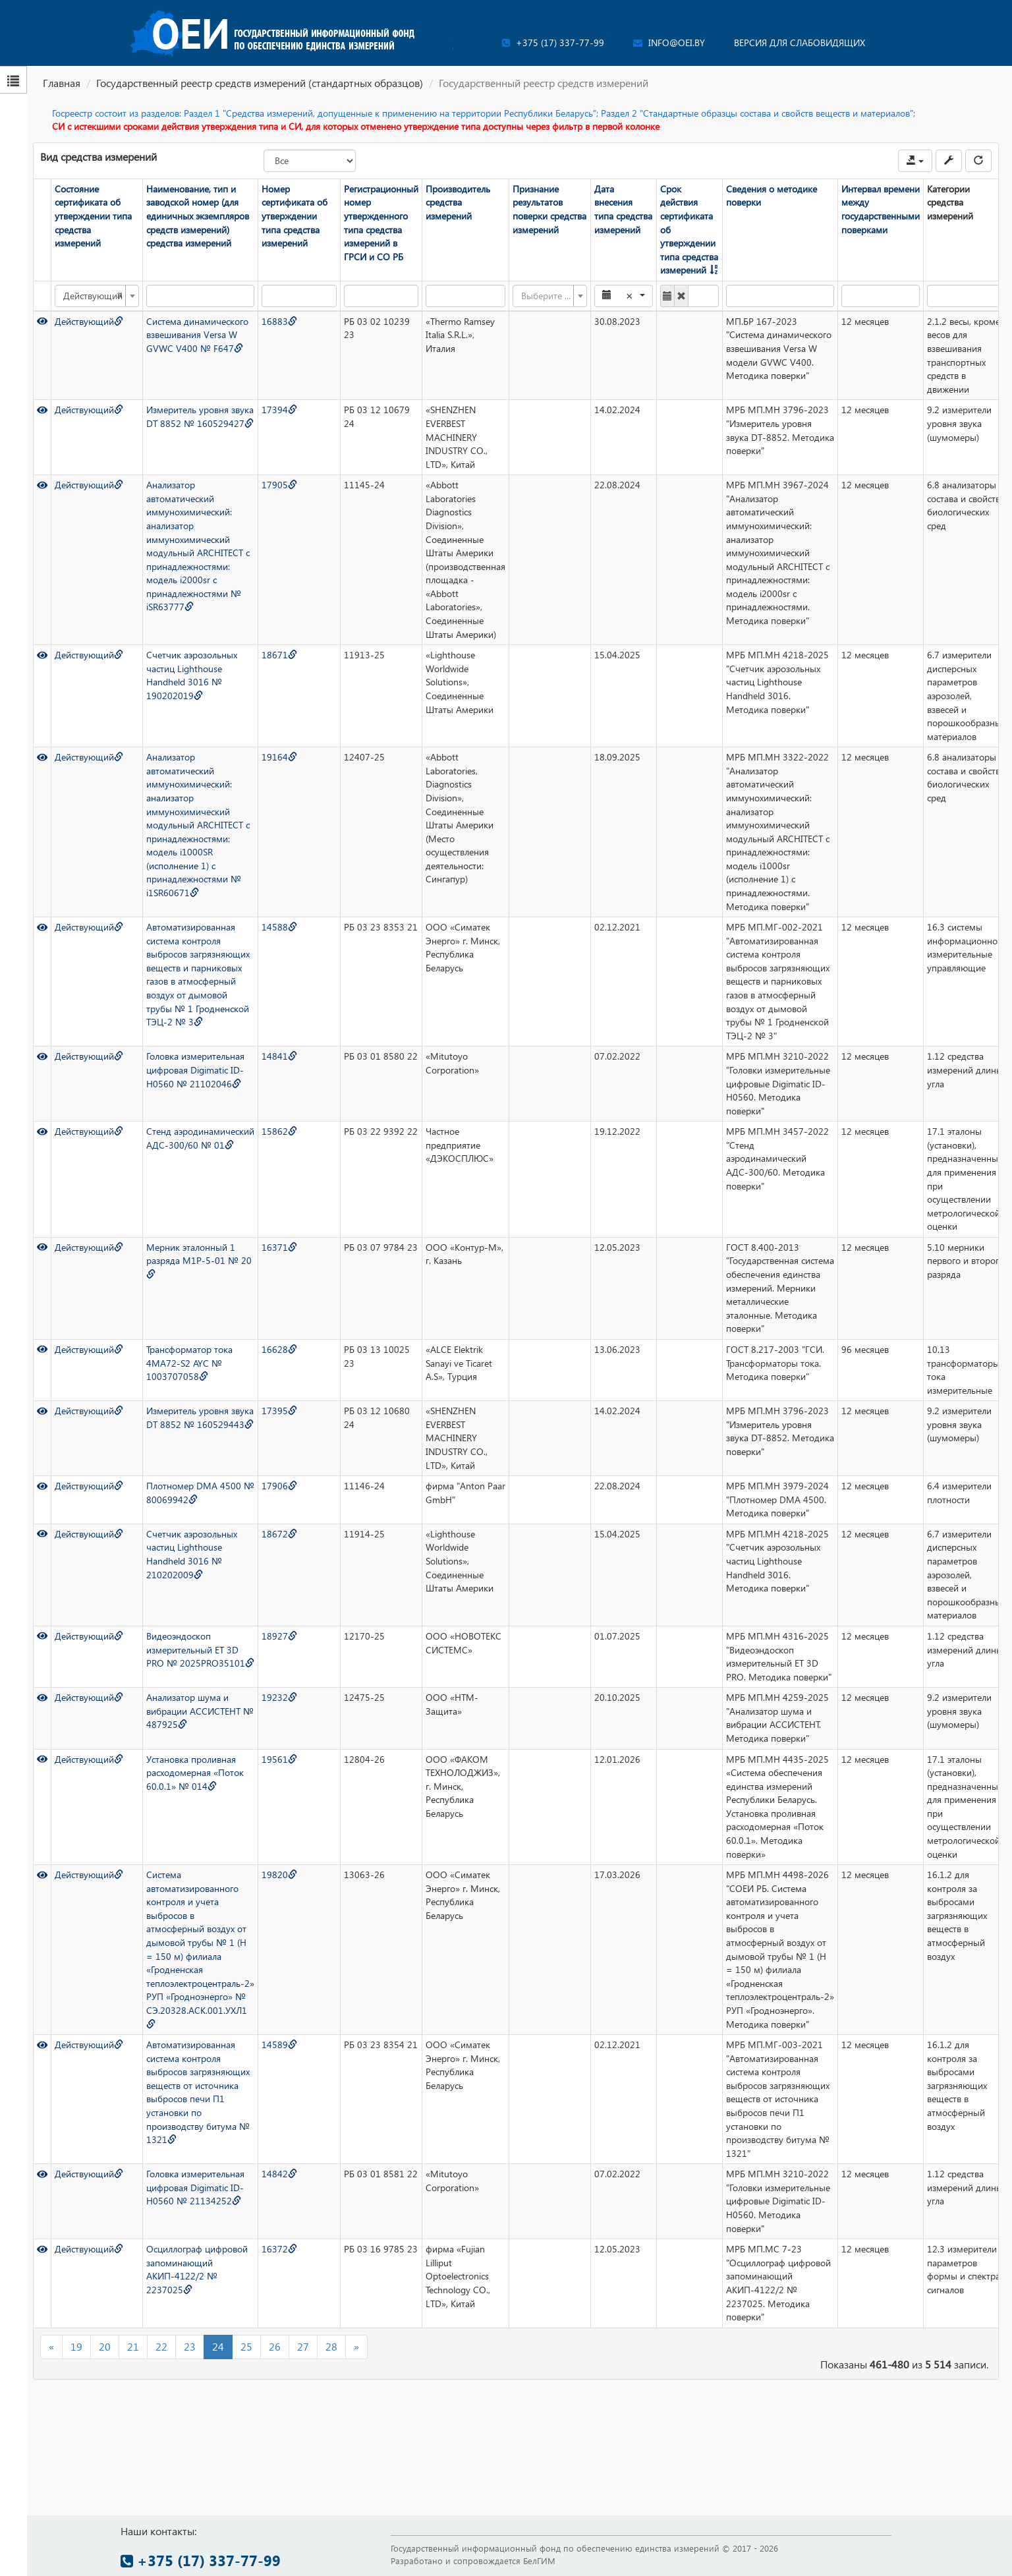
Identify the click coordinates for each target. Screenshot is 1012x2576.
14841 (279, 1056)
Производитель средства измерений (458, 202)
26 (275, 2346)
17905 (279, 484)
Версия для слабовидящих (799, 42)
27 (303, 2346)
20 (105, 2346)
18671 (279, 654)
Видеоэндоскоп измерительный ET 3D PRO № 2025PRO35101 (200, 1649)
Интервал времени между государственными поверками (880, 209)
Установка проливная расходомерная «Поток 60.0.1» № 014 (195, 1772)
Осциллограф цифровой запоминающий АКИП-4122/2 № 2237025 (197, 2269)
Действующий (89, 321)
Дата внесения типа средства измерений (623, 209)
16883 (279, 321)
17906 (279, 1485)
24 (218, 2346)
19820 (279, 1874)
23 (190, 2346)
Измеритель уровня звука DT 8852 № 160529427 (200, 416)
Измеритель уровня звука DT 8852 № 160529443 (200, 1417)
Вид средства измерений (98, 156)
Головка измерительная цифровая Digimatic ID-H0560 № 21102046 (195, 1069)
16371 (279, 1247)
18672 (279, 1534)
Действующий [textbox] (93, 295)
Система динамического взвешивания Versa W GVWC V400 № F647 (197, 335)
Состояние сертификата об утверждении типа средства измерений (93, 216)
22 (161, 2346)
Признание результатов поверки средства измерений (549, 209)
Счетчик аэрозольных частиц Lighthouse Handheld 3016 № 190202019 (191, 675)
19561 (279, 1759)
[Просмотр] (42, 321)
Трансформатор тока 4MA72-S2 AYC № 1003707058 (189, 1363)
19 (76, 2346)
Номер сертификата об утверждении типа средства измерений (294, 216)
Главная (61, 83)
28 (331, 2346)
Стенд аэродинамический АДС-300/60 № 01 (200, 1138)
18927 (279, 1636)
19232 (279, 1697)
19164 (279, 757)
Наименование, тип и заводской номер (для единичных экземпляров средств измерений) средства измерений (197, 216)
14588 (279, 927)
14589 (279, 2044)
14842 (279, 2173)
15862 (279, 1131)
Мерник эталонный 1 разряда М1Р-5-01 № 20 (199, 1260)
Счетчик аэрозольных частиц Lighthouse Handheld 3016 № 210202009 (191, 1554)
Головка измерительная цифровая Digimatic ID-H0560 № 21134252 (195, 2187)
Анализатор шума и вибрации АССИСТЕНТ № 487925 (200, 1711)
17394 (279, 409)
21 (133, 2346)
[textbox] (546, 295)
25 (246, 2346)
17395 (279, 1410)
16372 (279, 2249)
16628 (279, 1349)
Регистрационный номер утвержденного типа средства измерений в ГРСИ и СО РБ (381, 223)
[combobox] (97, 296)
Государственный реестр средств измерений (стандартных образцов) (259, 83)
